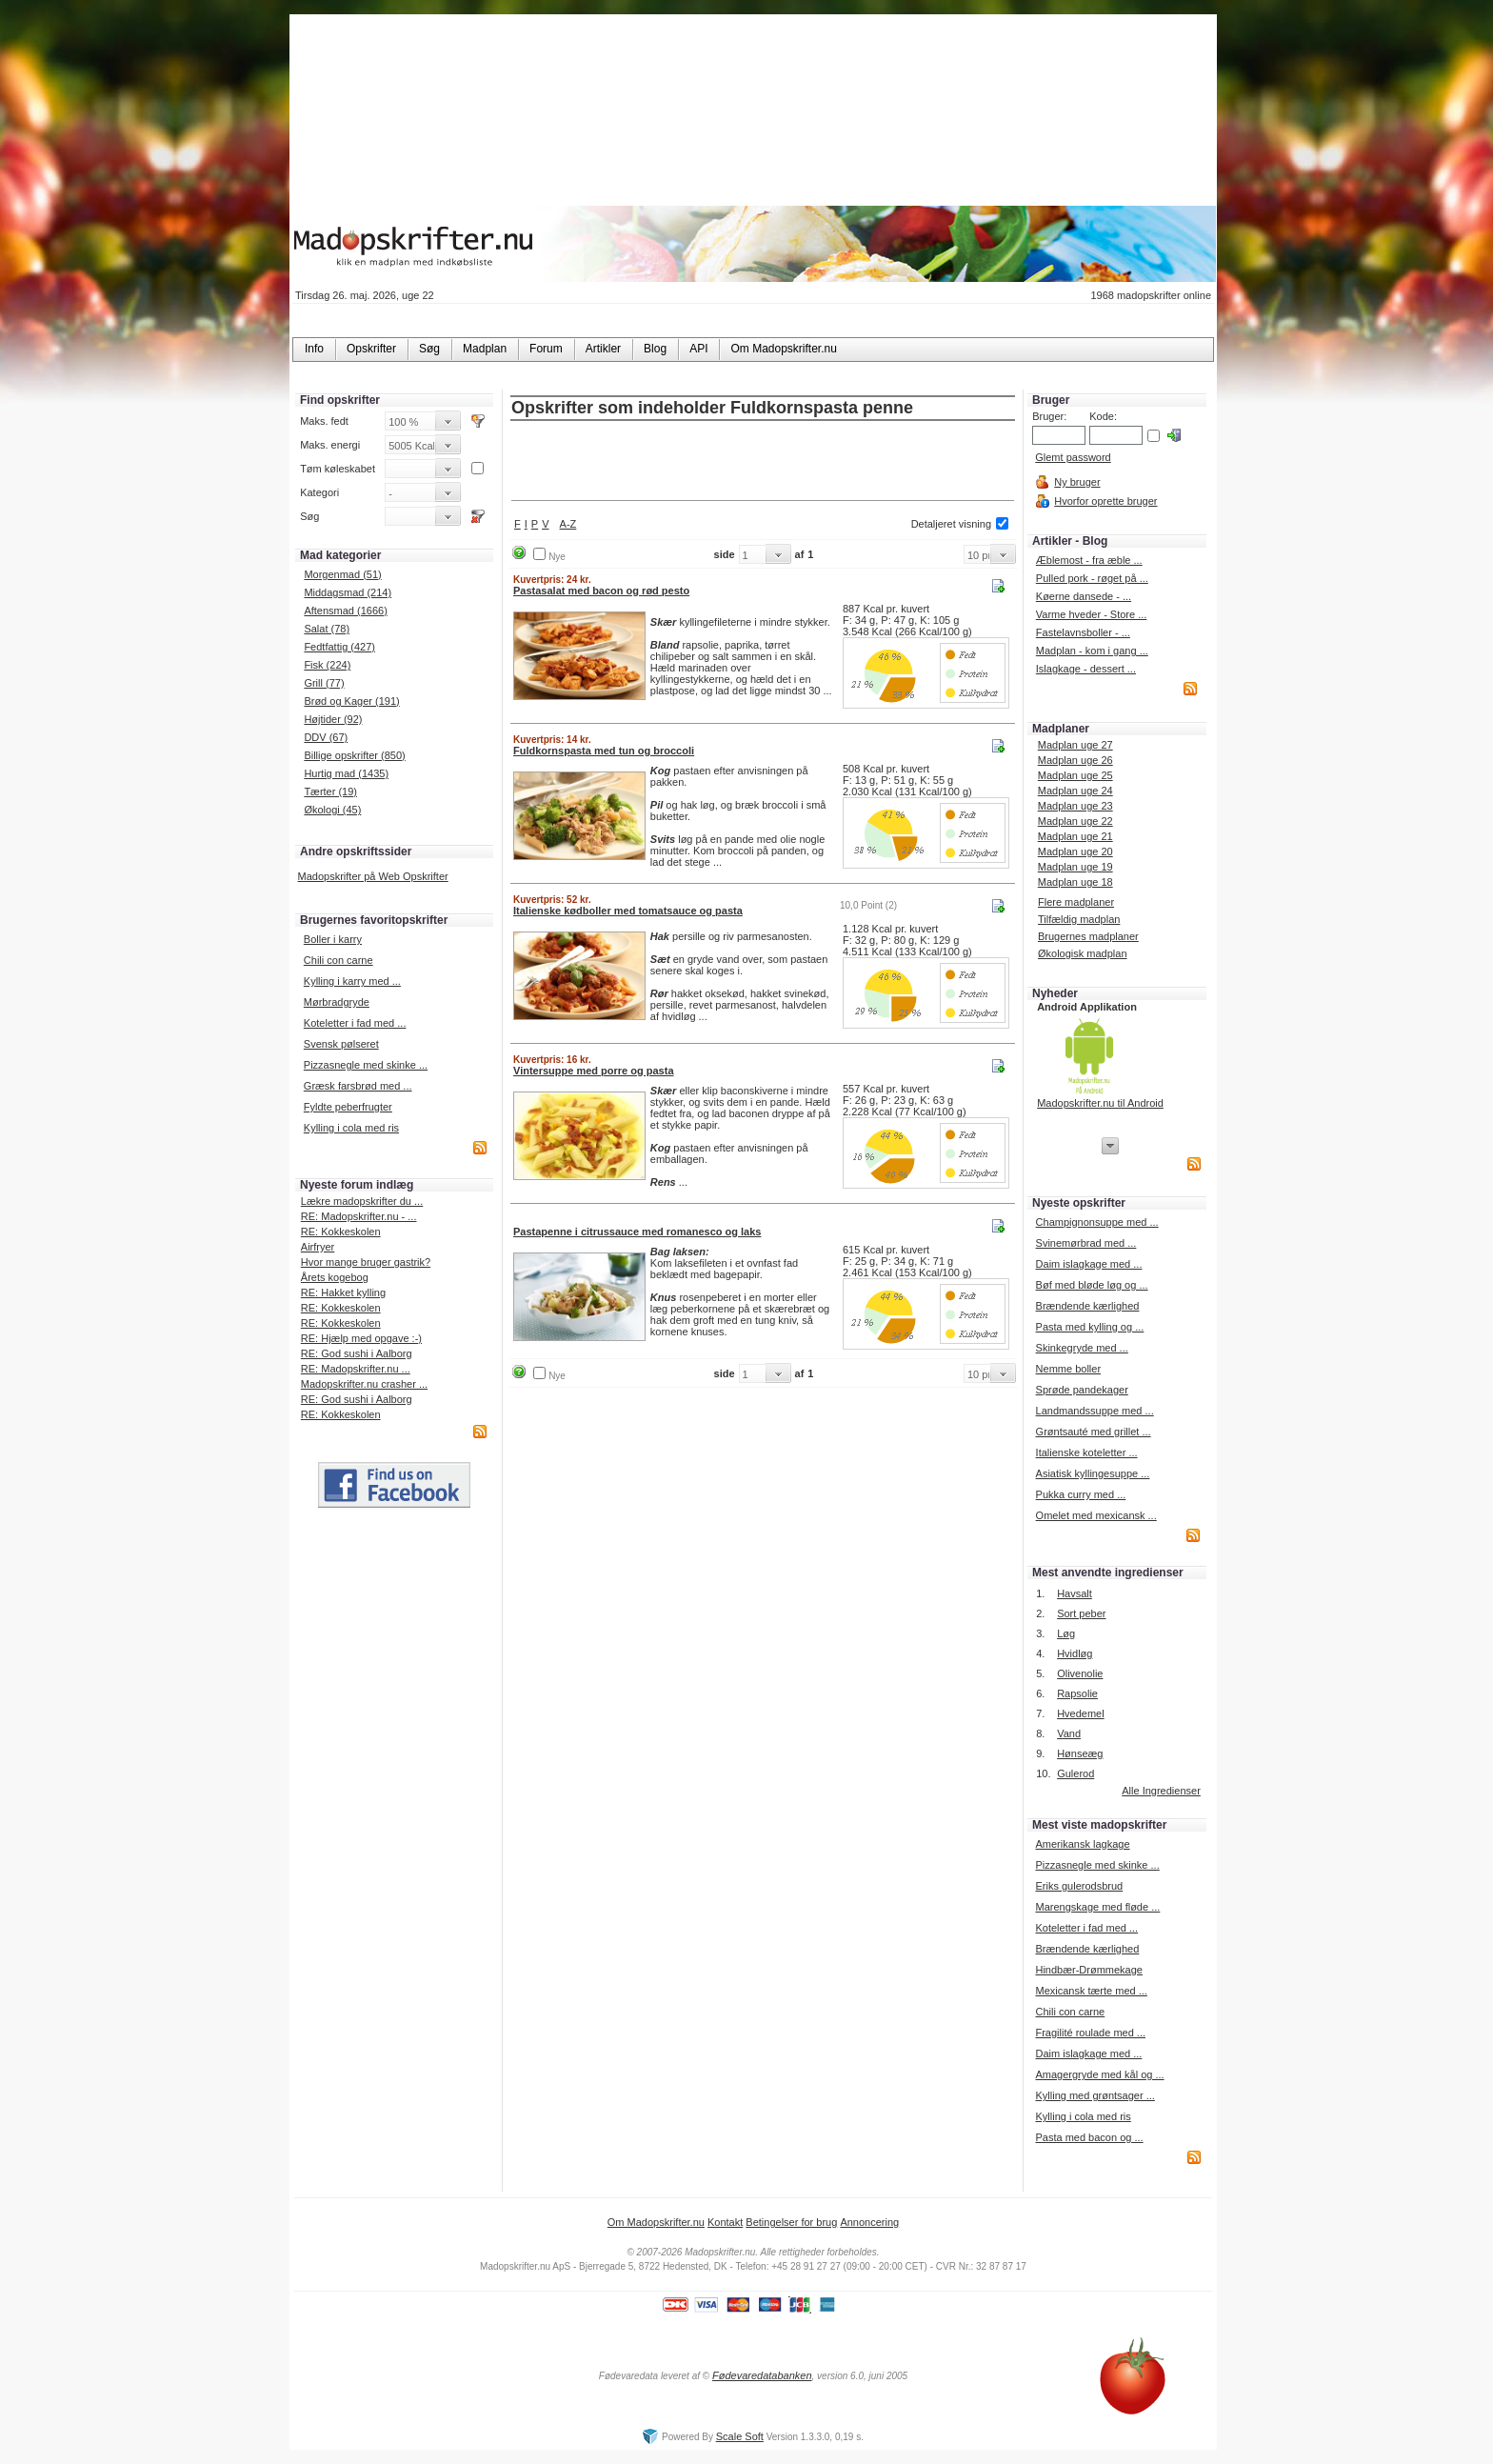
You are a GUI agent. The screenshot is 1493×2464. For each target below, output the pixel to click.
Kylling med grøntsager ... (1094, 2095)
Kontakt (725, 2222)
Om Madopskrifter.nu (656, 2222)
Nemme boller (1068, 1368)
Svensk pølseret (341, 1044)
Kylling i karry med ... (352, 981)
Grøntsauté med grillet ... (1093, 1431)
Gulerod (1075, 1773)
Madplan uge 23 (1075, 805)
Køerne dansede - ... (1083, 596)
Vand (1069, 1733)
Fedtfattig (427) (339, 646)
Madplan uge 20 (1075, 851)
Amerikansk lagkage (1082, 1844)
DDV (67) (326, 737)
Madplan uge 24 (1075, 790)
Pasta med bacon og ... (1089, 2137)
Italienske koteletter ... (1087, 1452)
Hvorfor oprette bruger (1105, 501)
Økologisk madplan (1082, 953)
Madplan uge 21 (1075, 836)
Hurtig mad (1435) (346, 773)
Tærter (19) (330, 791)
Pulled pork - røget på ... (1092, 578)
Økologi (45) (332, 809)
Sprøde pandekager (1082, 1389)
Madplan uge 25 (1075, 775)
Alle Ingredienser (1161, 1790)
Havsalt (1074, 1593)
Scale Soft (740, 2436)
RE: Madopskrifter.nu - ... (359, 1216)
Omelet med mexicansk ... (1096, 1515)
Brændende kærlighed (1088, 1306)
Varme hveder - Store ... (1091, 614)
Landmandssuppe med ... (1095, 1410)
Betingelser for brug (791, 2222)
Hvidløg (1074, 1653)
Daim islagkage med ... (1089, 1264)
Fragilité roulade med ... (1090, 2032)
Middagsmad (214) (347, 592)
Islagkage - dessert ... (1086, 668)
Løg (1066, 1633)
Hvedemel (1081, 1713)
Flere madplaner (1076, 902)
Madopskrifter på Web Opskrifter (373, 876)
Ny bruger (1077, 482)
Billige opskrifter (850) (354, 755)
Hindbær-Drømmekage (1088, 1969)
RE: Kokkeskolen (341, 1231)
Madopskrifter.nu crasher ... (364, 1384)
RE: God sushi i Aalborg (356, 1353)
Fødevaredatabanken (762, 2375)
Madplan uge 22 (1075, 821)
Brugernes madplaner (1088, 936)
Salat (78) (326, 628)
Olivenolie (1080, 1673)
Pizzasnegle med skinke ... (366, 1065)
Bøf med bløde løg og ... (1092, 1285)
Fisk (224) (327, 665)
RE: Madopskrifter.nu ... (355, 1368)
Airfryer (317, 1246)
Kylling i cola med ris (351, 1127)
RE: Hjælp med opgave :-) (361, 1338)
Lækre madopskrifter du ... (362, 1201)
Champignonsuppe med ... (1097, 1222)
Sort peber (1081, 1613)
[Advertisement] (762, 462)
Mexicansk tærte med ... (1090, 1990)
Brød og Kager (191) (351, 701)
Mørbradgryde (336, 1002)
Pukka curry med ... (1081, 1494)
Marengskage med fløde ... (1097, 1907)
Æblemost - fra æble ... (1089, 560)
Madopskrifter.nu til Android (1100, 1103)
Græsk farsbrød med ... (358, 1086)
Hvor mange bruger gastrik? (365, 1262)
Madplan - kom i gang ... (1092, 650)
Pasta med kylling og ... (1090, 1326)
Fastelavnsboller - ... (1083, 632)
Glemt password (1072, 457)
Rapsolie (1077, 1693)
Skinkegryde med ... (1082, 1347)
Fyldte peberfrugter (348, 1106)
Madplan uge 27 (1075, 745)
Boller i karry (333, 939)
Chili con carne (338, 960)
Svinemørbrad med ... (1086, 1243)
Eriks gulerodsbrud (1079, 1886)
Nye (557, 556)
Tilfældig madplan (1079, 919)
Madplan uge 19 (1075, 866)
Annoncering (869, 2222)
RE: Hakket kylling (343, 1292)
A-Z (568, 524)
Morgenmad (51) (342, 574)
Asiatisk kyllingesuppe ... (1093, 1473)
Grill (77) (324, 683)
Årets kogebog (334, 1277)
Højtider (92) (333, 719)
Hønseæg (1080, 1753)
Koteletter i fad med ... (355, 1023)
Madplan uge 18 (1075, 882)
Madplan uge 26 (1075, 760)
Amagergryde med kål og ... (1099, 2074)
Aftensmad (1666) (345, 610)
